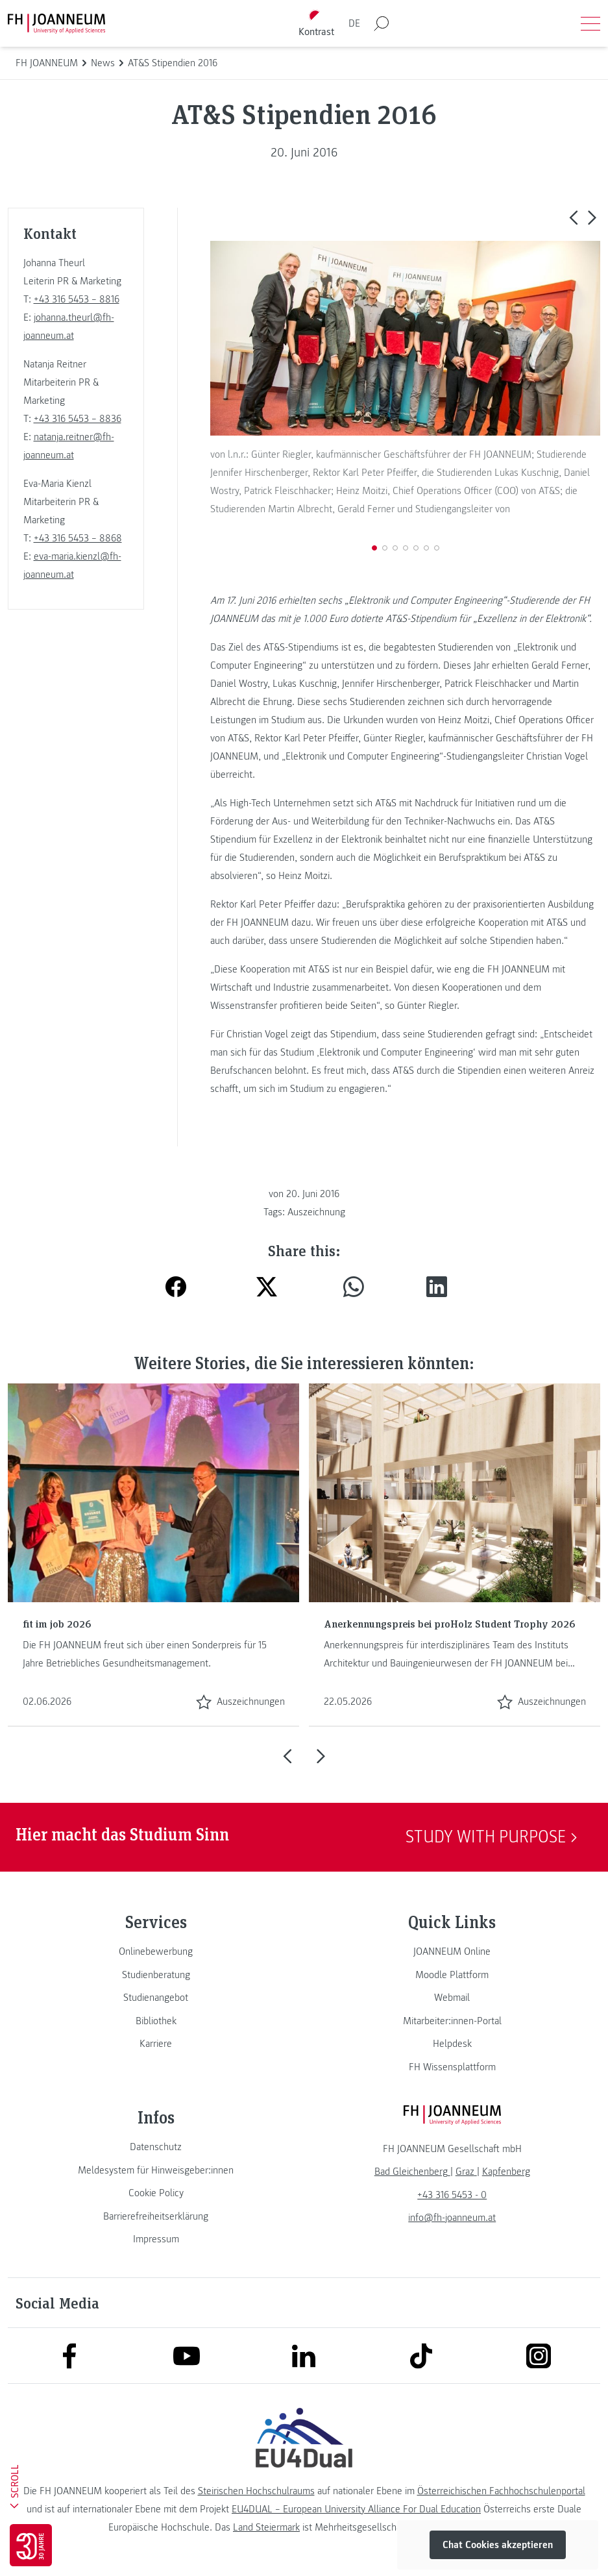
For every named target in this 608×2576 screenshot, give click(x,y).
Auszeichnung (316, 1212)
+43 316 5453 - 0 (452, 2194)
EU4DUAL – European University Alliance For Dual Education (356, 2509)
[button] (573, 217)
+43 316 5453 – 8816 (76, 299)
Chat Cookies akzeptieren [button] (498, 2544)
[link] (156, 1951)
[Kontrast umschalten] (316, 23)
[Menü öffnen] (590, 23)
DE (354, 23)
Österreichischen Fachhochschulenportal (501, 2490)
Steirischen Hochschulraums (256, 2490)
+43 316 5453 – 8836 (77, 418)
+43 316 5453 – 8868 (78, 538)
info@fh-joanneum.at (452, 2217)
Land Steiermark (266, 2527)
